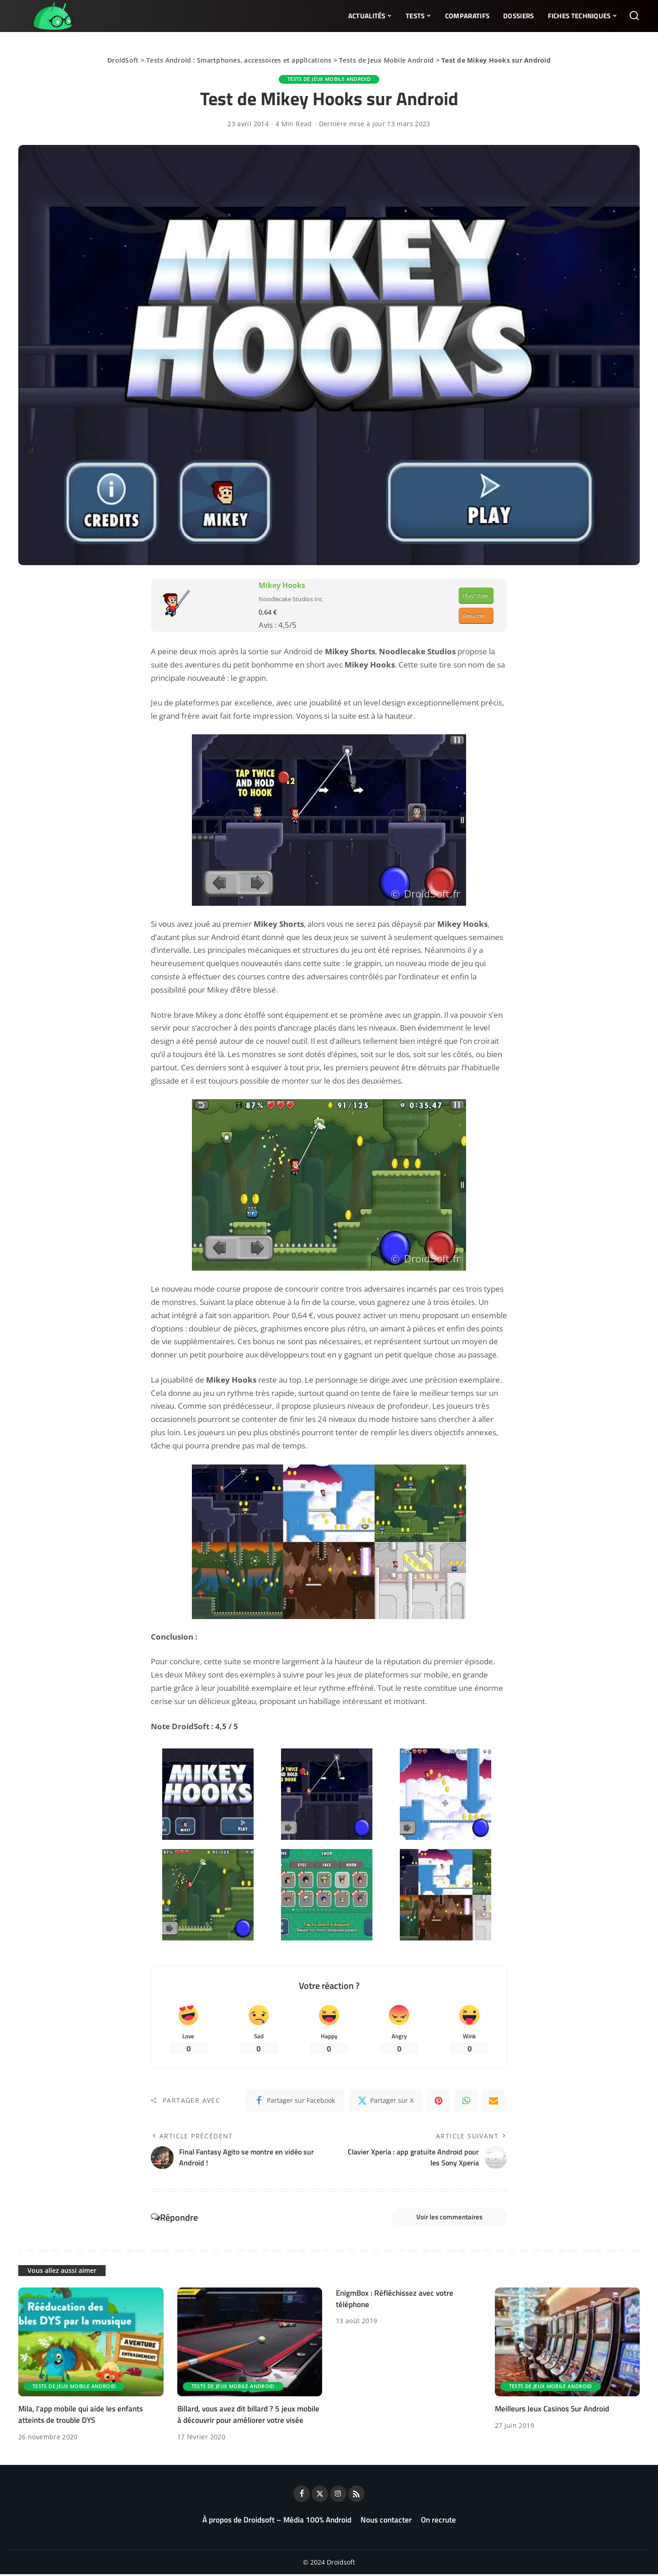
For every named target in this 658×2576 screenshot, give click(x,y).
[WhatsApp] (466, 2101)
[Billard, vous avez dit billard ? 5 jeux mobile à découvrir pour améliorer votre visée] (250, 2343)
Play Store (476, 595)
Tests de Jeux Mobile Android (386, 60)
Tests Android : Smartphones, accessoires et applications (238, 60)
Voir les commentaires (447, 2218)
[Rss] (356, 2495)
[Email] (493, 2101)
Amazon (473, 615)
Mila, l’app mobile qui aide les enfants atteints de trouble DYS (80, 2416)
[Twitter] (386, 2101)
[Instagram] (338, 2495)
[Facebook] (294, 2101)
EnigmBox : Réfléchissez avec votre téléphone (394, 2300)
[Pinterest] (438, 2101)
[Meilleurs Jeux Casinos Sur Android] (567, 2343)
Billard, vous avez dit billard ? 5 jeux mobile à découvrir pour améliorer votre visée (248, 2416)
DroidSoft (122, 60)
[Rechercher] (634, 16)
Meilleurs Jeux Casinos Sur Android (552, 2410)
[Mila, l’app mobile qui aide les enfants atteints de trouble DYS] (91, 2343)
